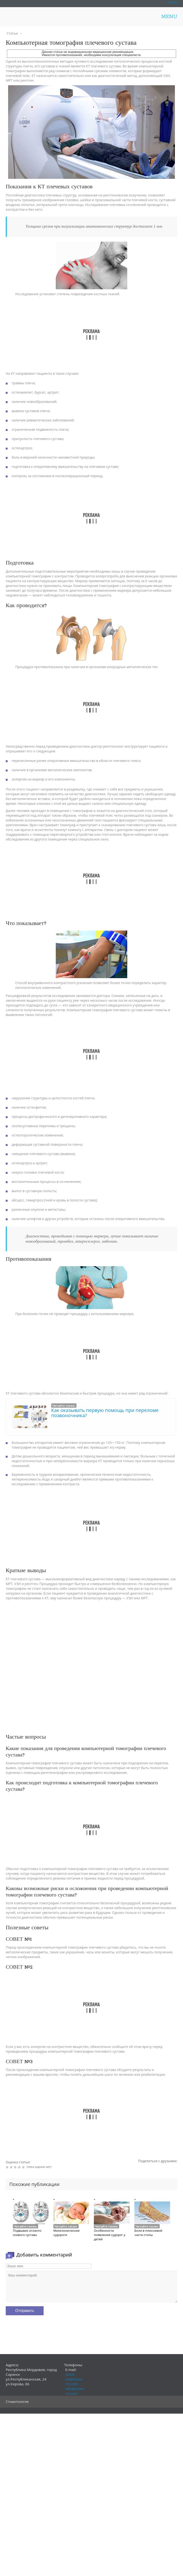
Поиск (172, 2)
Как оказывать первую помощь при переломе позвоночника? (105, 1413)
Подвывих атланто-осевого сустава (27, 2232)
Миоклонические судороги (66, 2232)
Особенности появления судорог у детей (109, 2234)
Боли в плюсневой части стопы (148, 2232)
